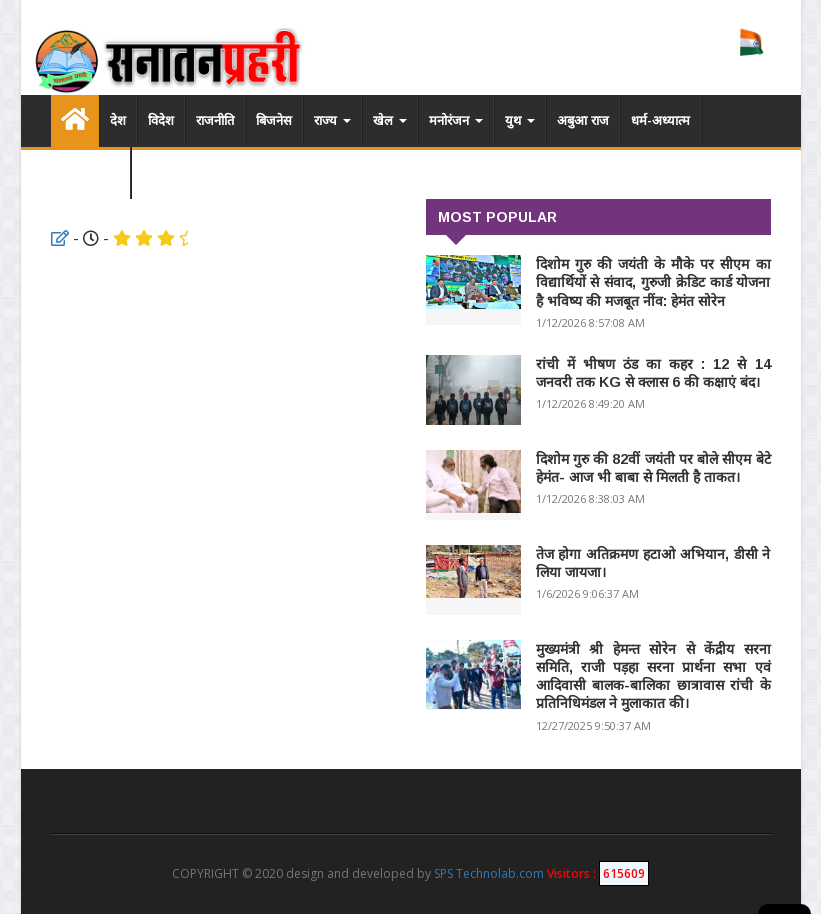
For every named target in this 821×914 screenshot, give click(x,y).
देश (118, 120)
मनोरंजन (456, 120)
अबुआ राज (583, 120)
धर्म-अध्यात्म (660, 120)
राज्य (332, 120)
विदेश (161, 120)
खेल (390, 120)
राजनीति (215, 120)
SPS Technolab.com (489, 873)
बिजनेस (274, 120)
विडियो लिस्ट (90, 172)
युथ (520, 120)
